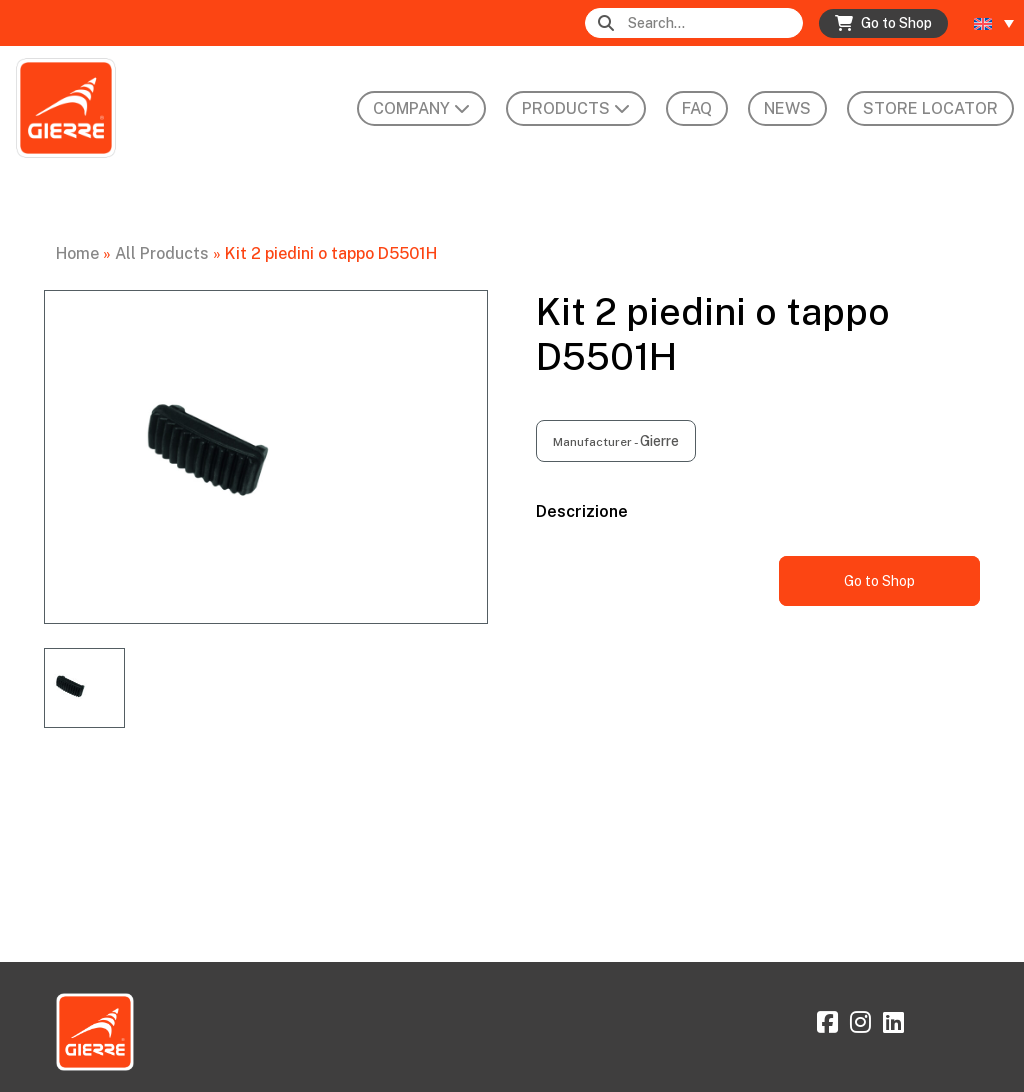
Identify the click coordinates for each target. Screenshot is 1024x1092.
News (787, 108)
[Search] (713, 23)
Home (77, 253)
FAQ (697, 108)
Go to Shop (879, 581)
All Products (162, 253)
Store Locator (930, 108)
